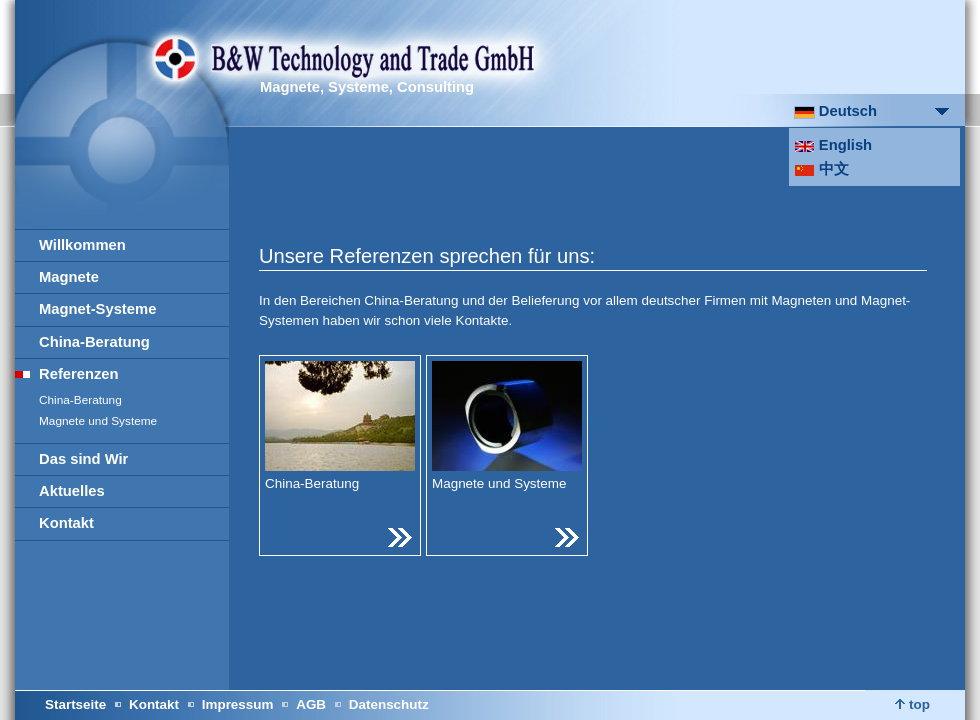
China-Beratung (94, 342)
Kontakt (66, 523)
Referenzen (79, 374)
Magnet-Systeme (97, 309)
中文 (821, 169)
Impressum (238, 704)
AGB (311, 704)
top (912, 704)
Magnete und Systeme (98, 421)
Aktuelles (72, 491)
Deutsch (835, 111)
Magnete (69, 277)
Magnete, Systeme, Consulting (367, 87)
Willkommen (82, 245)
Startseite (75, 704)
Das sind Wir (83, 459)
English (833, 145)
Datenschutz (389, 704)
